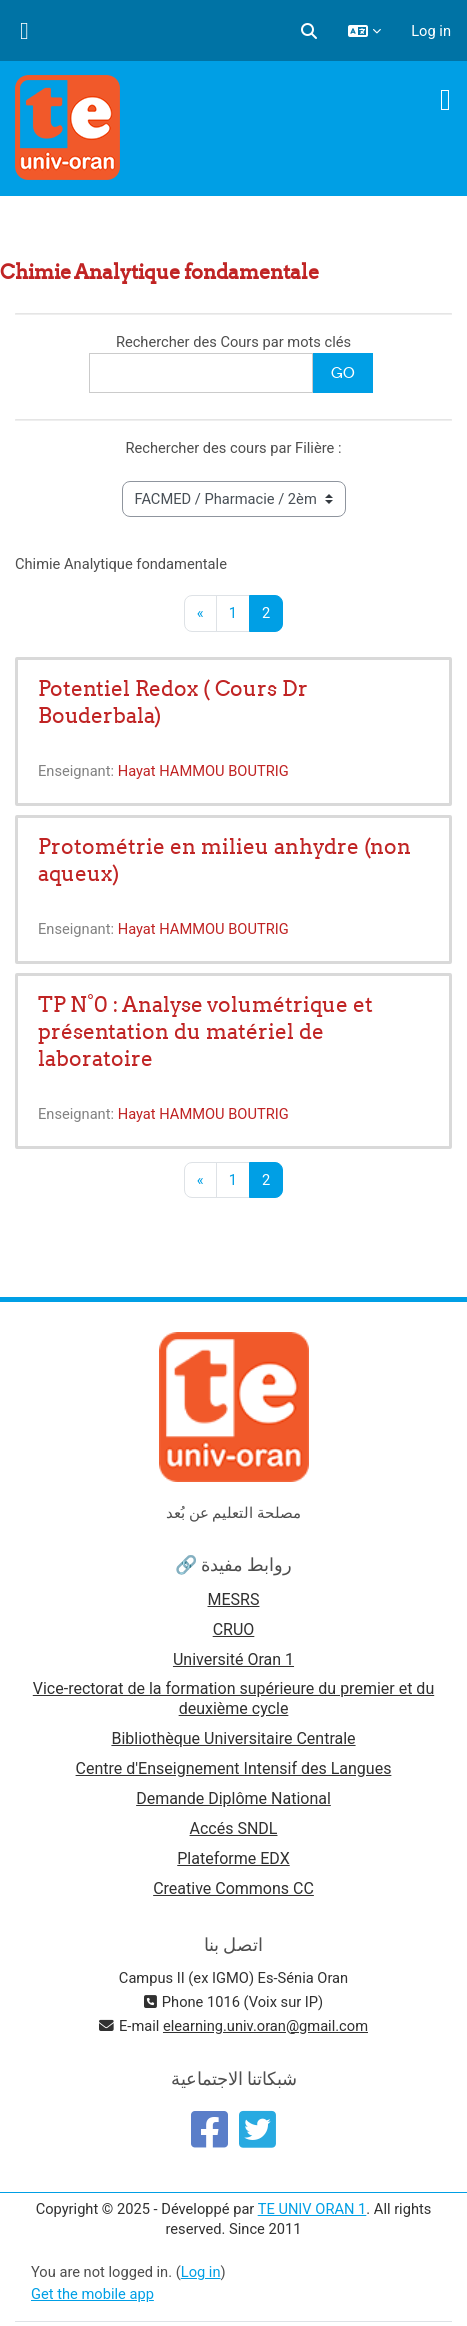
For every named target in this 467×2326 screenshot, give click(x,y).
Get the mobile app (92, 2294)
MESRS (234, 1599)
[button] (309, 31)
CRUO (234, 1629)
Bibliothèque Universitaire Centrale (233, 1738)
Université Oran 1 (233, 1659)
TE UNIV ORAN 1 (312, 2209)
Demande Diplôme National (233, 1798)
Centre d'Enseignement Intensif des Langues (234, 1768)
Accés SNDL (234, 1828)
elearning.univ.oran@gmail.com (265, 2026)
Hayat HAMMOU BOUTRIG (203, 771)
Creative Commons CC (233, 1888)
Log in (431, 31)
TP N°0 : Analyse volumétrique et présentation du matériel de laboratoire (205, 1031)
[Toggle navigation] (445, 100)
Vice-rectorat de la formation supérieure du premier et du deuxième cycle (233, 1698)
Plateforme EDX (233, 1858)
